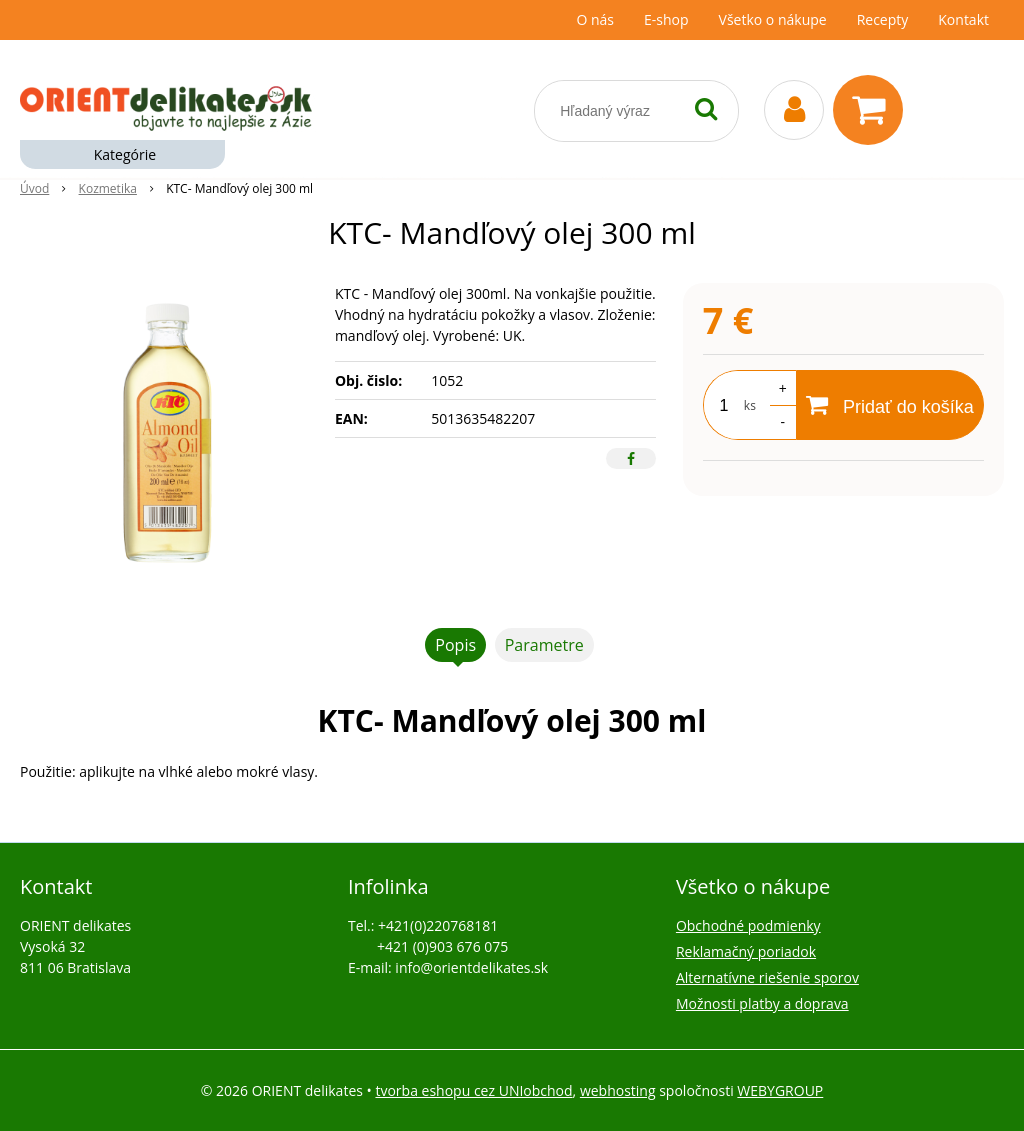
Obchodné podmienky (748, 925)
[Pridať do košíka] (890, 405)
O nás (595, 19)
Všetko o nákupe (773, 19)
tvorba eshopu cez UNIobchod (473, 1090)
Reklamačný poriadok (746, 951)
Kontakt (963, 19)
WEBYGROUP (780, 1090)
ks (750, 405)
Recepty (883, 19)
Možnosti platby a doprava (762, 1003)
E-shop (666, 19)
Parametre (544, 645)
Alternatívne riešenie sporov (767, 977)
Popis (455, 645)
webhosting (618, 1090)
